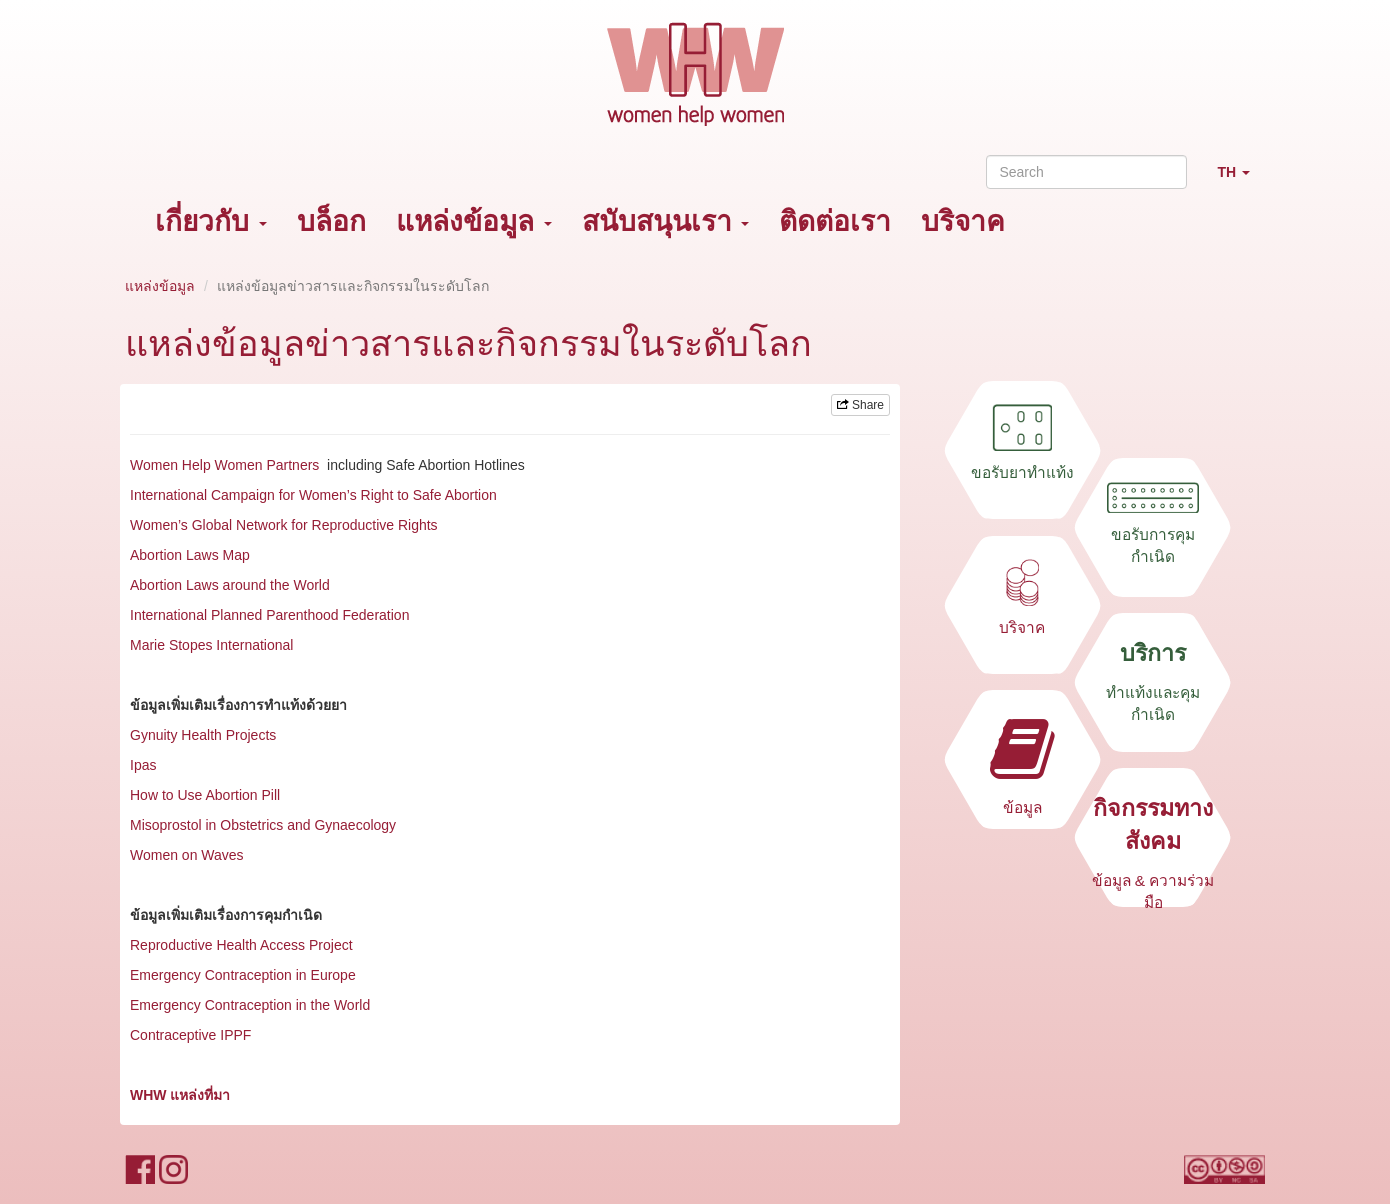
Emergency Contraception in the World (250, 1005)
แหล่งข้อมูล (474, 221)
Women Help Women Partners (224, 465)
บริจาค (963, 221)
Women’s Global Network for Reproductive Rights (284, 525)
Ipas (143, 765)
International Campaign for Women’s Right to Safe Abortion (315, 495)
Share (860, 405)
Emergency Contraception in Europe (243, 975)
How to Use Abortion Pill (205, 795)
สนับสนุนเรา (666, 221)
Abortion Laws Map (190, 555)
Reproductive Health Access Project (241, 945)
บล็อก (331, 221)
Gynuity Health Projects (203, 735)
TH (1241, 180)
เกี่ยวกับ (211, 221)
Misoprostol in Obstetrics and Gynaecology (263, 825)
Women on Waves (187, 855)
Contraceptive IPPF (190, 1035)
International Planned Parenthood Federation (271, 615)
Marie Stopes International (211, 645)
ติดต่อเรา (835, 221)
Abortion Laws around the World (230, 585)
